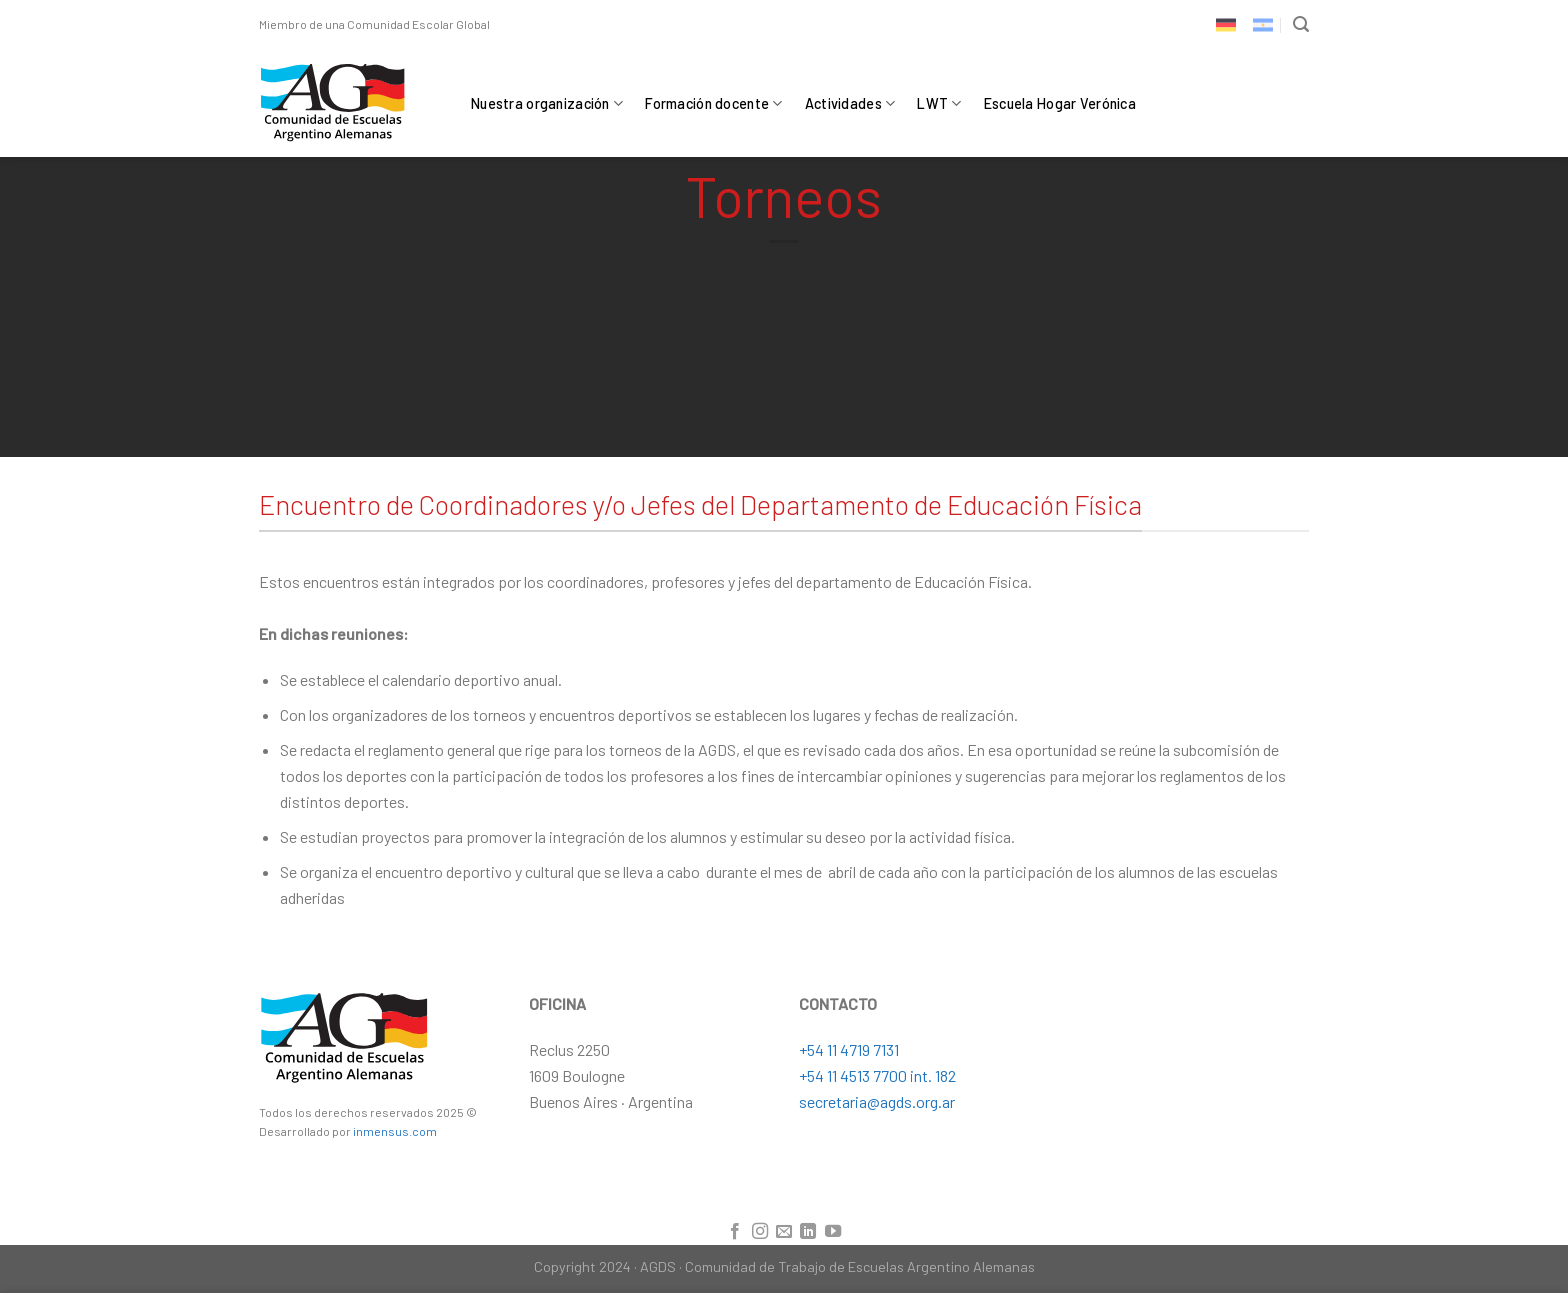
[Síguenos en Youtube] (833, 1232)
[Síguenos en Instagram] (759, 1232)
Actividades (850, 103)
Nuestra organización (547, 103)
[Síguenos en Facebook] (735, 1232)
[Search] (1301, 24)
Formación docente (713, 103)
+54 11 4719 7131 (849, 1049)
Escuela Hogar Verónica (1060, 103)
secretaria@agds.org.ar (877, 1101)
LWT (939, 103)
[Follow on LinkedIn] (808, 1232)
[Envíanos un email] (784, 1232)
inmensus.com (395, 1131)
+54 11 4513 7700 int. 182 (877, 1075)
